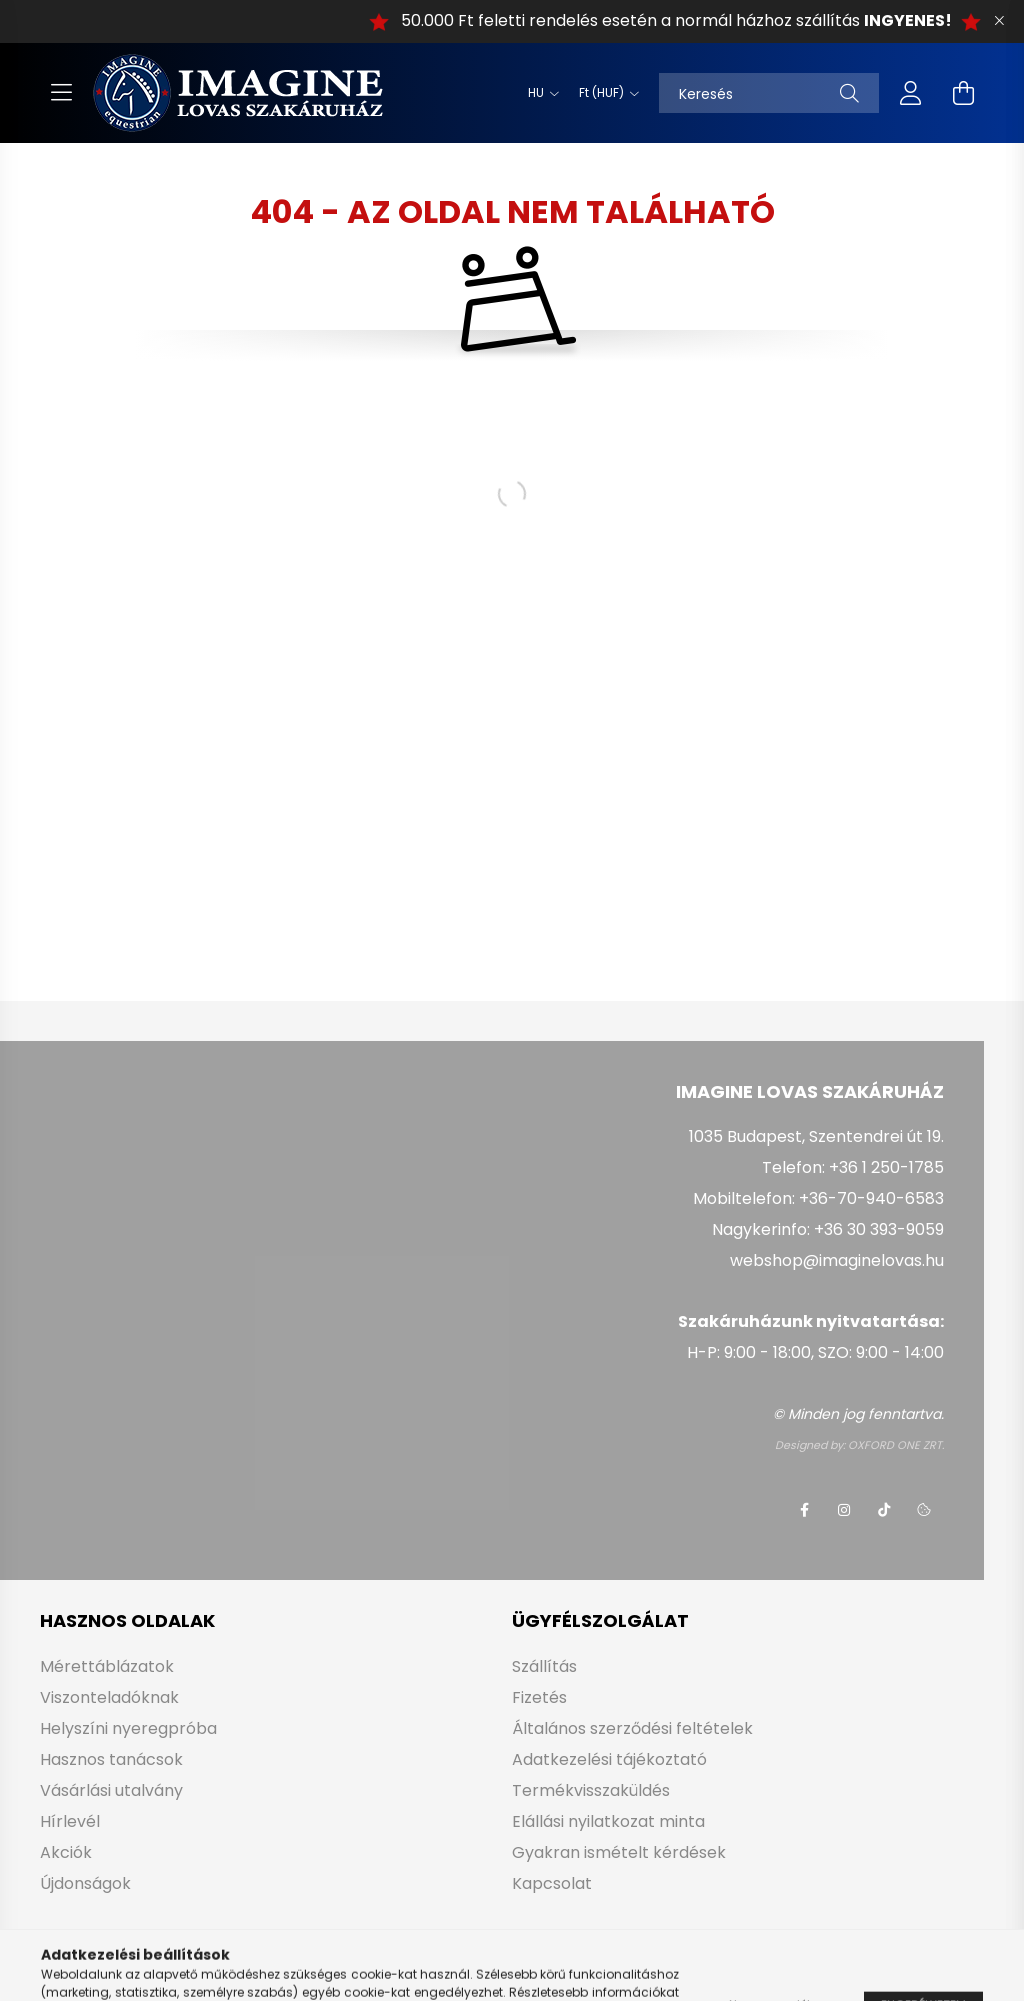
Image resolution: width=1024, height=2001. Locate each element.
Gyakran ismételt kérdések (619, 1852)
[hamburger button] (61, 93)
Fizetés (539, 1697)
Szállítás (544, 1666)
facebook (804, 1510)
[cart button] (963, 93)
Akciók (66, 1852)
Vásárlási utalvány (111, 1790)
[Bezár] (999, 21)
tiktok (884, 1510)
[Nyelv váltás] (538, 93)
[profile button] (911, 93)
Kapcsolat (552, 1883)
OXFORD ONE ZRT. (896, 1445)
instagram (844, 1510)
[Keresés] (769, 93)
